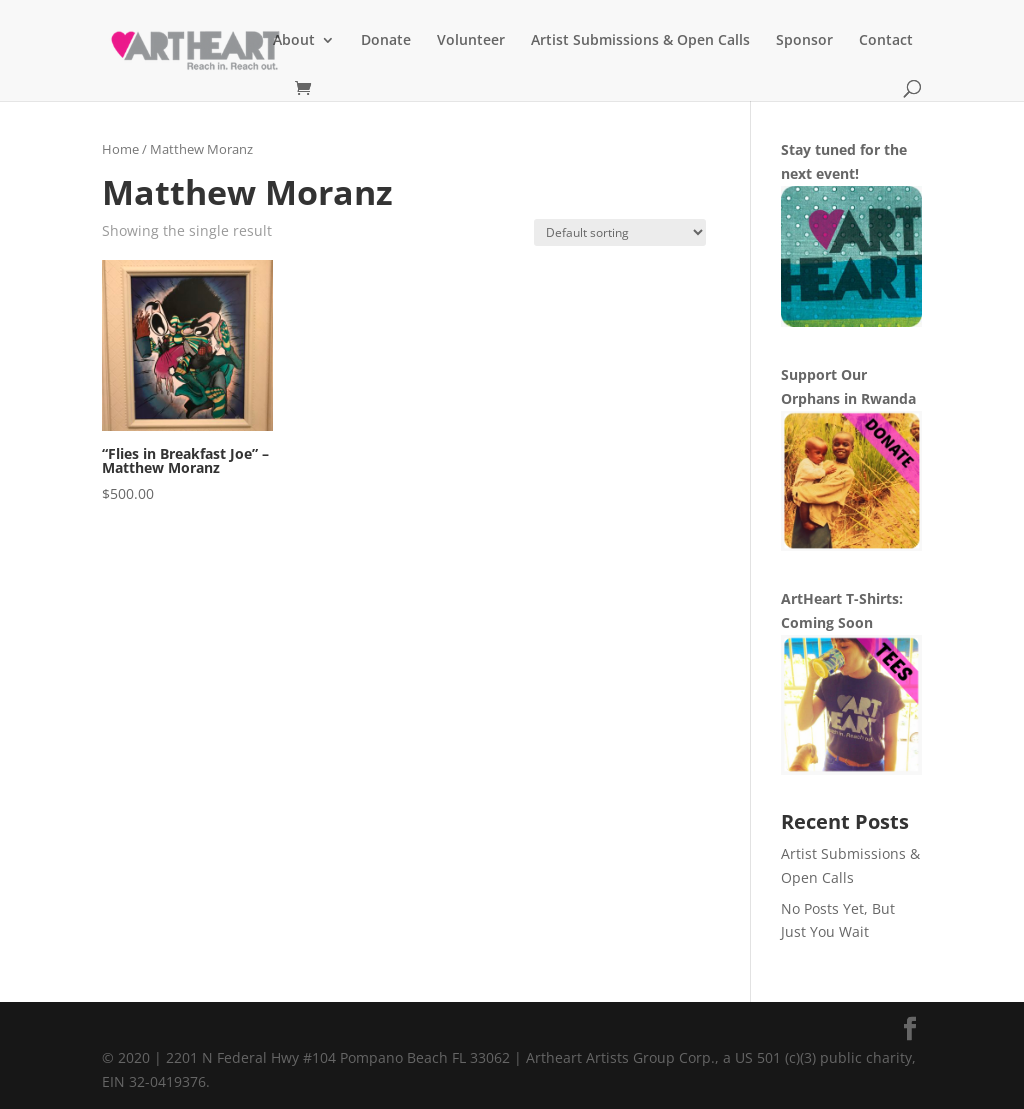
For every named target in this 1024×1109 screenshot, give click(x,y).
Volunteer (471, 41)
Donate (386, 41)
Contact (886, 41)
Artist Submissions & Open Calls (640, 41)
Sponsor (804, 41)
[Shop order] (620, 232)
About (294, 41)
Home (120, 149)
